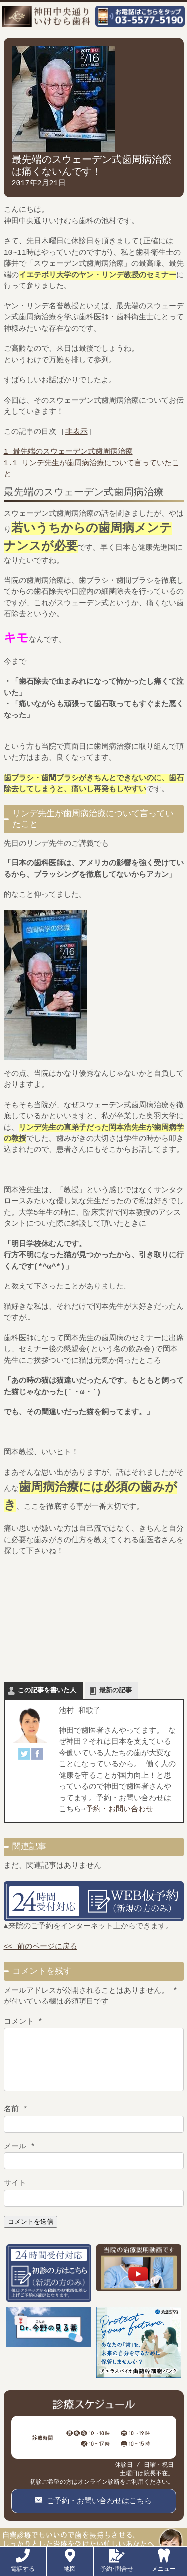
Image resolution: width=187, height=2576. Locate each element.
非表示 (76, 432)
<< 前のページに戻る (40, 1947)
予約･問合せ (116, 2564)
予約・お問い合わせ (119, 1810)
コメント (23, 2022)
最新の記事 (115, 1690)
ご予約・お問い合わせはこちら (97, 2511)
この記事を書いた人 (47, 1690)
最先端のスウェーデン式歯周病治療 (68, 452)
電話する (23, 2564)
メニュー (164, 2564)
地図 (70, 2564)
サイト (15, 2194)
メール (19, 2157)
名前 (16, 2120)
